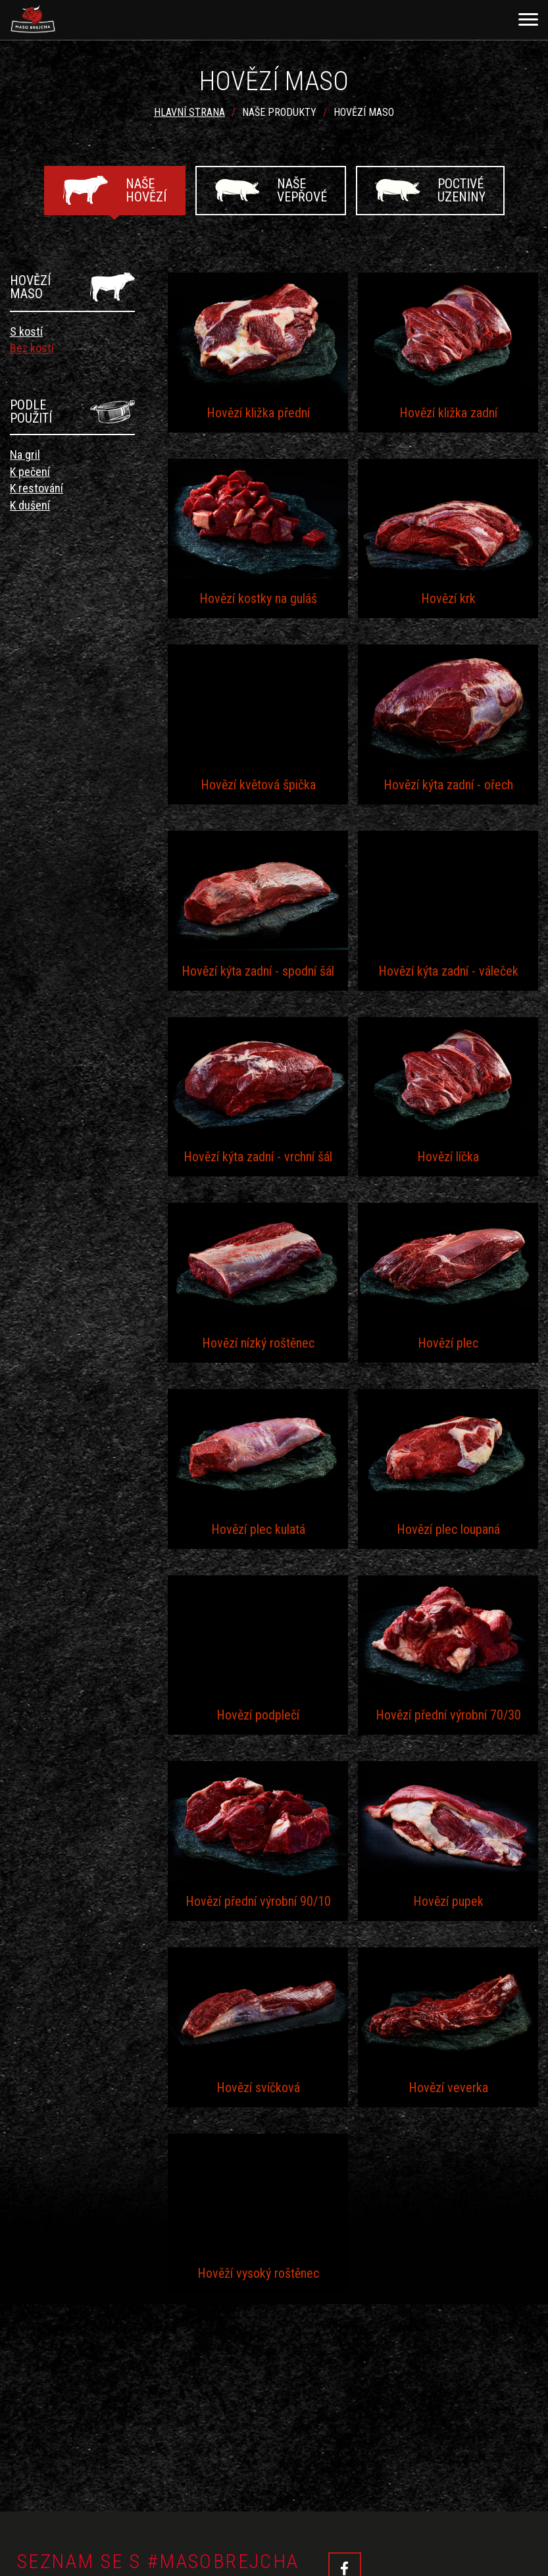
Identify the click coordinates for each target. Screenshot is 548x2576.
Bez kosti (32, 348)
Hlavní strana (189, 112)
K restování (36, 488)
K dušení (30, 505)
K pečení (30, 472)
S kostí (26, 331)
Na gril (25, 454)
